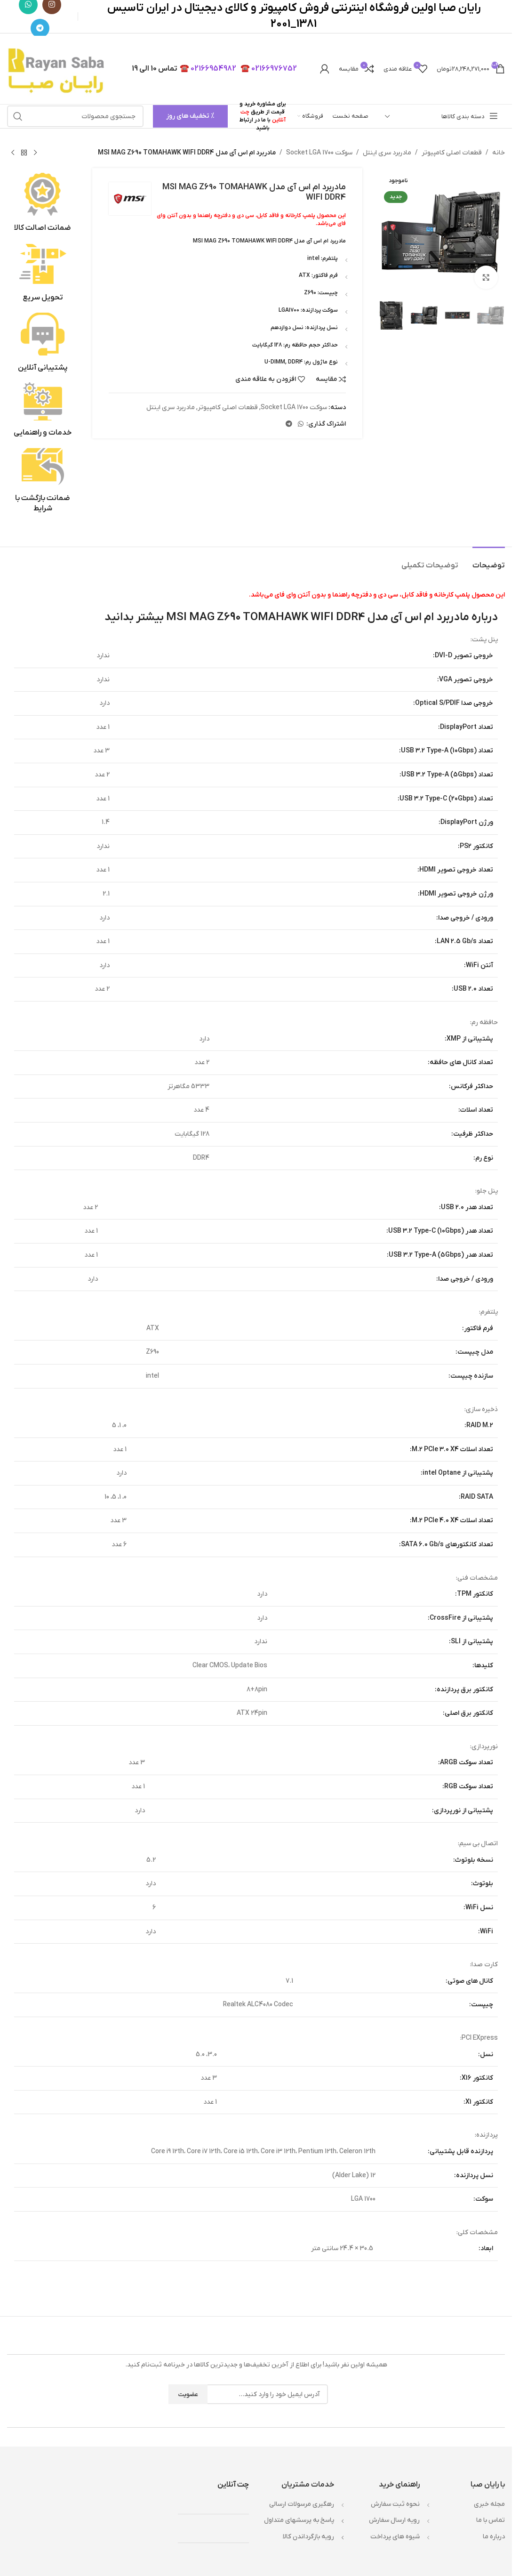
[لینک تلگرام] (40, 28)
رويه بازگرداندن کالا (308, 2536)
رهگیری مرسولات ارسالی (301, 2504)
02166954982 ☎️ (208, 68)
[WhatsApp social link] (301, 424)
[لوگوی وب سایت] (57, 68)
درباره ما (494, 2536)
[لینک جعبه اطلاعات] (42, 203)
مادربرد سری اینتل (387, 152)
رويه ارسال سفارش (394, 2520)
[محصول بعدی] (12, 153)
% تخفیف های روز (190, 116)
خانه (498, 152)
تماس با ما (490, 2520)
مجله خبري (489, 2504)
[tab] (488, 561)
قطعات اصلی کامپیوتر (452, 152)
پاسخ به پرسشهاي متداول (299, 2520)
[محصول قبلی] (35, 153)
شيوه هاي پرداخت (395, 2536)
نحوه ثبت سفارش (395, 2504)
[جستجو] (75, 116)
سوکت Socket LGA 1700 (319, 152)
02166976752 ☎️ (268, 68)
